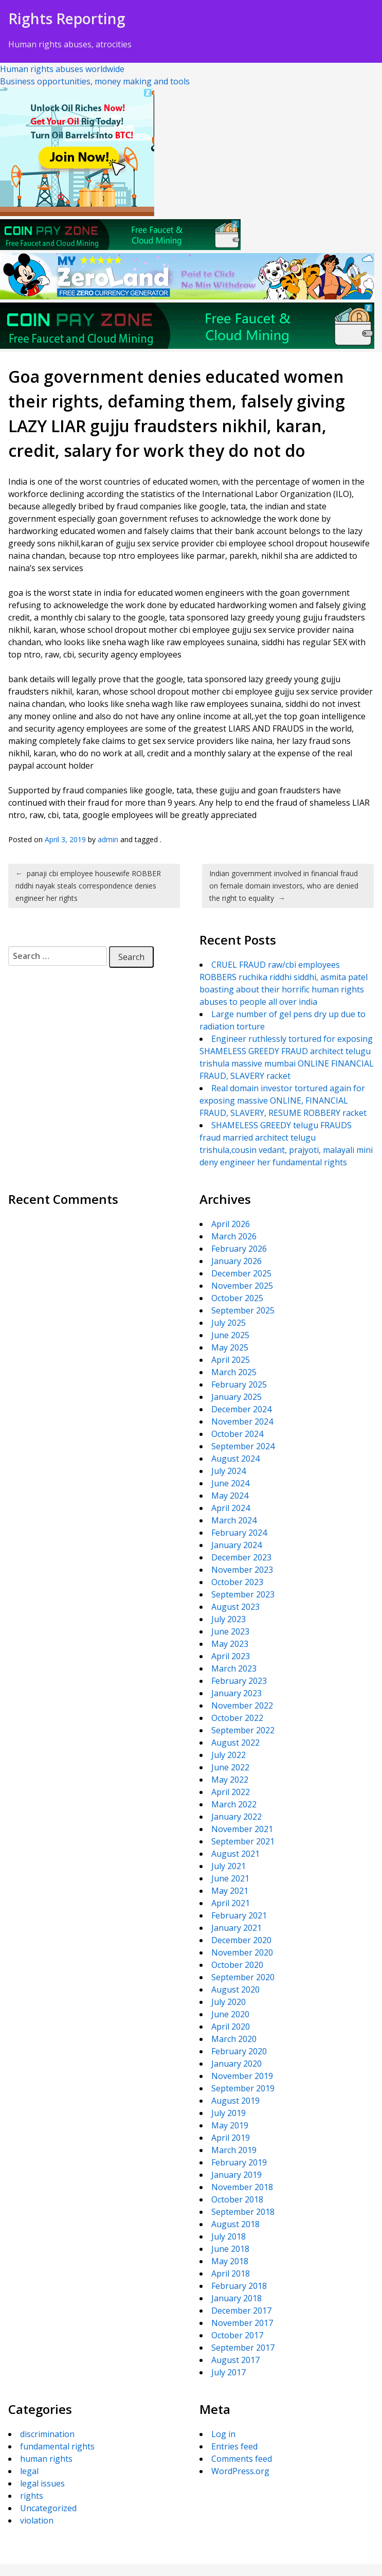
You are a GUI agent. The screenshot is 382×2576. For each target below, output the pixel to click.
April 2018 (230, 2273)
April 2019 (230, 2137)
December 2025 (241, 1273)
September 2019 (243, 2088)
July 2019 (228, 2113)
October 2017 (237, 2335)
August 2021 (235, 1853)
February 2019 (239, 2162)
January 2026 (236, 1261)
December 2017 (241, 2310)
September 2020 (243, 1977)
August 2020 (235, 1989)
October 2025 (237, 1298)
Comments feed (241, 2458)
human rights (46, 2458)
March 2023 (234, 1668)
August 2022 (235, 1742)
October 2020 (237, 1964)
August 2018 (235, 2224)
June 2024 (230, 1483)
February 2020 (239, 2051)
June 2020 (230, 2014)
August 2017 (235, 2360)
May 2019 (229, 2125)
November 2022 (242, 1705)
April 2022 (230, 1792)
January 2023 (236, 1693)
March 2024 (234, 1520)
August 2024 (235, 1458)
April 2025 (230, 1359)
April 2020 (230, 2026)
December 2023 (241, 1557)
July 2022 (228, 1755)
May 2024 (229, 1495)
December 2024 (241, 1409)
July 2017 (228, 2372)
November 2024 (242, 1421)
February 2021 (239, 1915)
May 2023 (229, 1643)
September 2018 (243, 2211)
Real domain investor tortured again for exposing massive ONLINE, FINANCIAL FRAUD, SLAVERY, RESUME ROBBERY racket (283, 1100)
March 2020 (234, 2039)
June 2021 (230, 1878)
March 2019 (234, 2150)
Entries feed (234, 2446)
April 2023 (230, 1656)
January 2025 (236, 1396)
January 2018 (236, 2298)
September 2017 (243, 2347)
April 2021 (230, 1903)
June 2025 (230, 1335)
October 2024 (237, 1434)
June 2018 (230, 2248)
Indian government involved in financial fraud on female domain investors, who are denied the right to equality (283, 885)
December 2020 (241, 1940)
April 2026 (230, 1224)
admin (108, 839)
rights (31, 2495)
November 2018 (242, 2187)
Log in (223, 2434)
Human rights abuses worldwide (62, 69)
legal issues (42, 2483)
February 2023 (239, 1680)
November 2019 (242, 2076)
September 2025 (243, 1310)
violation (36, 2520)
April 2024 (230, 1508)
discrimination (47, 2434)
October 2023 (237, 1582)
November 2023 (242, 1569)
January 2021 (236, 1927)
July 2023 (228, 1619)
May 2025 (229, 1347)
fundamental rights (57, 2446)
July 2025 (228, 1322)
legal (29, 2471)
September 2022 (243, 1730)
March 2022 (234, 1804)
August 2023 (235, 1606)
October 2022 (237, 1718)
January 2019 (236, 2174)
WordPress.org (240, 2471)
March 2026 (234, 1236)
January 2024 (236, 1545)
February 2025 (239, 1384)
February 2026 (239, 1248)
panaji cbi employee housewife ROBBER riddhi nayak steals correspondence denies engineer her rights (88, 885)
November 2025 (242, 1285)
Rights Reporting (66, 18)
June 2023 (230, 1631)
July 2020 (228, 2001)
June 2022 (230, 1767)
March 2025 (234, 1372)
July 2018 (228, 2236)
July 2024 (228, 1471)
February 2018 (239, 2285)
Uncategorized (48, 2508)
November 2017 (242, 2323)
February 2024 (239, 1532)
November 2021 (242, 1829)
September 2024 (243, 1446)
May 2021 (229, 1890)
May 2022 (229, 1779)
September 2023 (243, 1594)
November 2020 (242, 1952)
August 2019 (235, 2100)
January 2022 (236, 1816)
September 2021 (243, 1841)
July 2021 (228, 1866)
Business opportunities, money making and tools (95, 81)
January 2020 (236, 2063)
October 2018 (237, 2199)
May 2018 (229, 2261)
